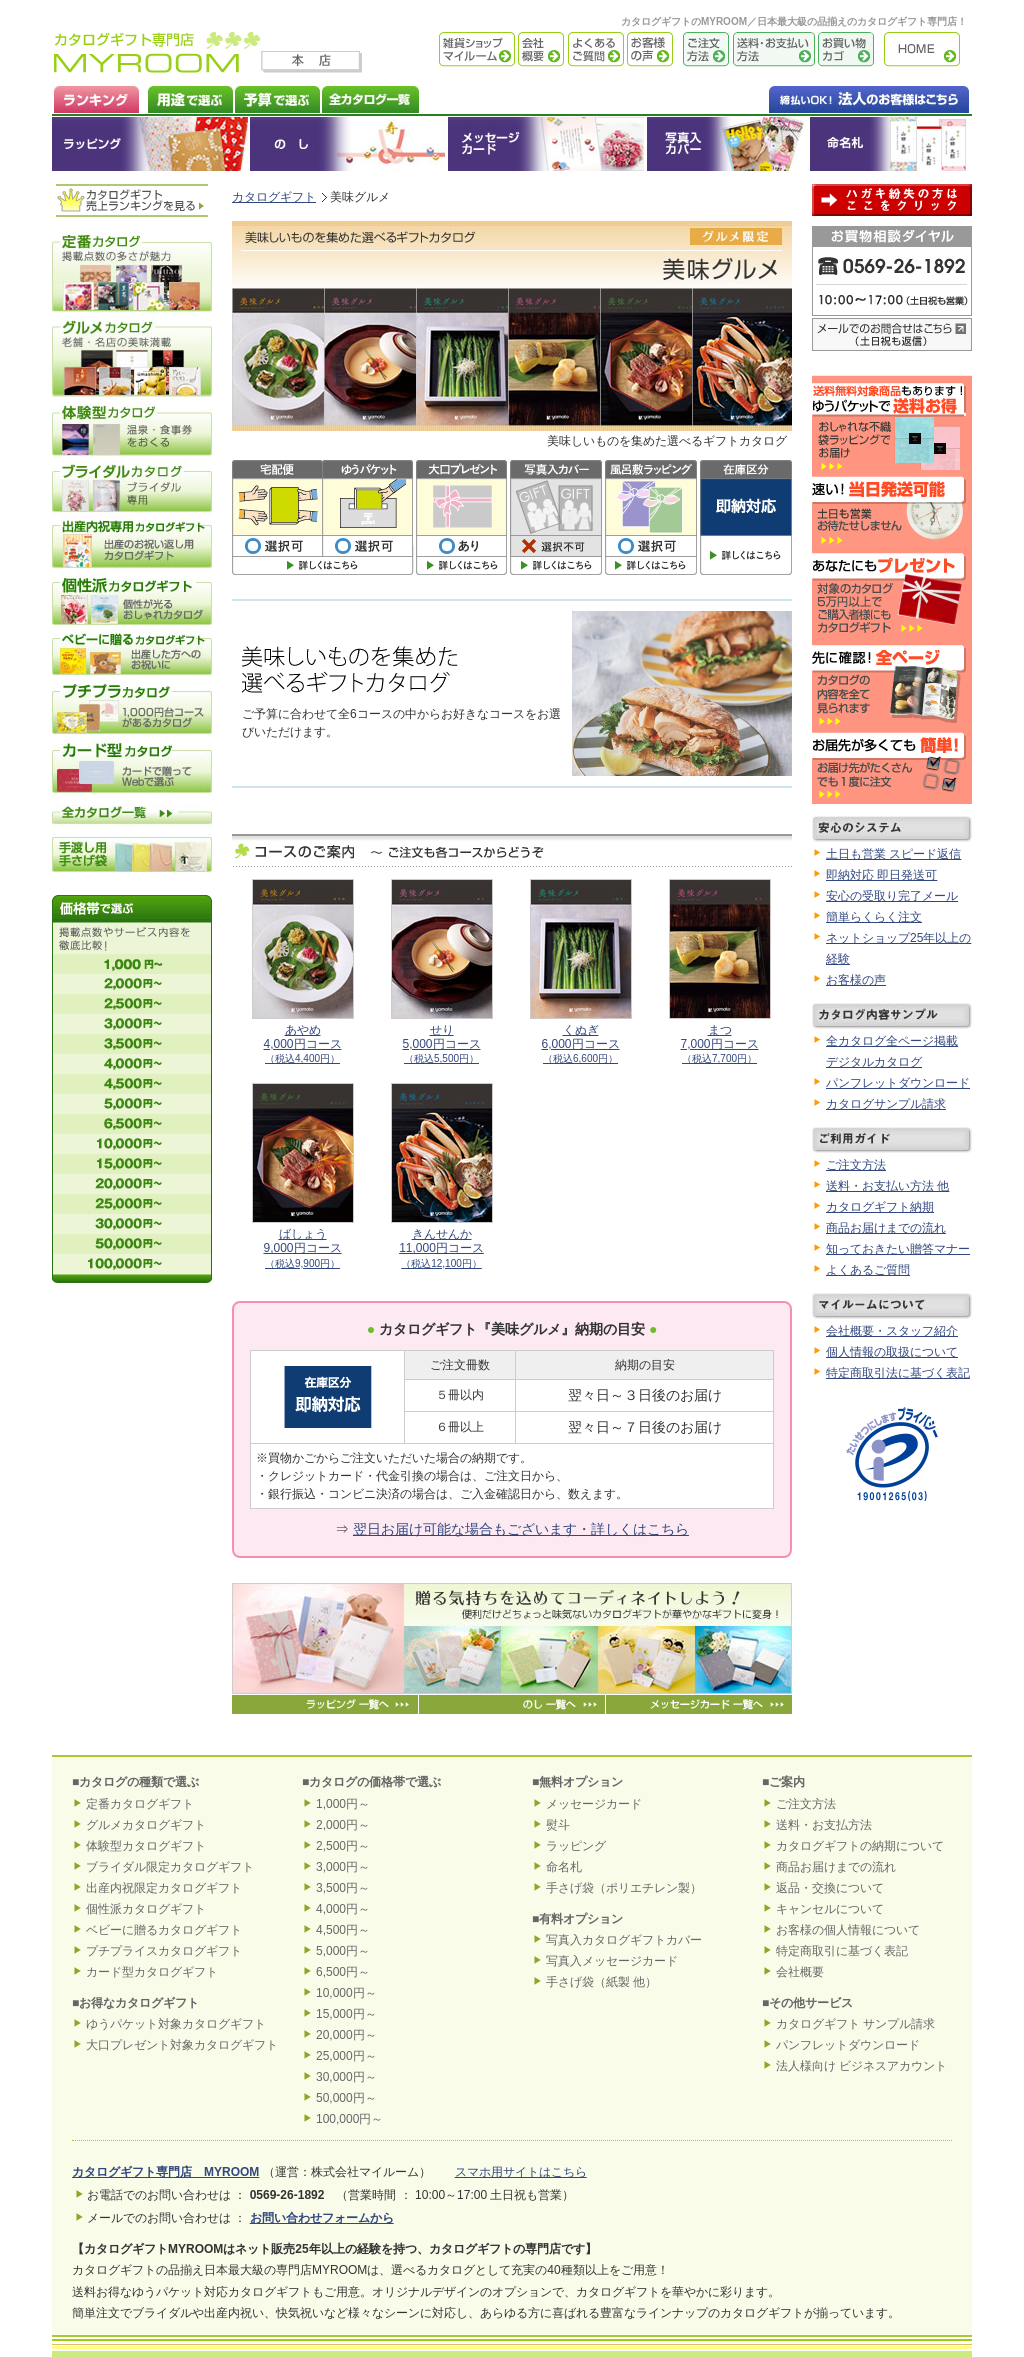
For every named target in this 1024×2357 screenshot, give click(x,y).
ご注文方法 (701, 49)
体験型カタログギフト (146, 1846)
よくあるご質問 (594, 49)
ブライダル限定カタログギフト (170, 1867)
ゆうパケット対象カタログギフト (176, 2024)
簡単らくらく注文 (874, 917)
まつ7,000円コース (719, 1044)
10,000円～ (346, 1993)
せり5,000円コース (441, 1044)
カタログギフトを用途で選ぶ (186, 97)
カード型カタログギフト (152, 1972)
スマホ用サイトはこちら (521, 2172)
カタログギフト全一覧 (369, 97)
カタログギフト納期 (880, 1207)
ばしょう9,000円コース (302, 1248)
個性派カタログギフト (146, 1909)
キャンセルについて (830, 1909)
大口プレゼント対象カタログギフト (182, 2045)
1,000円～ (343, 1804)
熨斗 (558, 1825)
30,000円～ (346, 2077)
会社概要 (539, 49)
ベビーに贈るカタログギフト (164, 1930)
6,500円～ (343, 1972)
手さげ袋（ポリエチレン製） (624, 1888)
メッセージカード (547, 144)
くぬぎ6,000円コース (580, 1044)
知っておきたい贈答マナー (898, 1249)
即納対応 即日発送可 (881, 875)
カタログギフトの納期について (860, 1846)
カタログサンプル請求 (886, 1104)
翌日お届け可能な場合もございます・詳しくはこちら (521, 1529)
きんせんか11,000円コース (441, 1248)
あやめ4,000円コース (302, 1044)
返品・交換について (830, 1888)
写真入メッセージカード (612, 1961)
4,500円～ (343, 1930)
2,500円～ (343, 1846)
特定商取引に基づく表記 (842, 1951)
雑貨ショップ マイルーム (447, 49)
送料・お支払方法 (824, 1825)
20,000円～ (346, 2035)
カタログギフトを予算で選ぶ (276, 97)
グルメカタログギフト (146, 1825)
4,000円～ (343, 1909)
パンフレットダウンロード (898, 1083)
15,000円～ (346, 2014)
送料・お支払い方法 (772, 49)
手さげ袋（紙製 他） (601, 1982)
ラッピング (151, 144)
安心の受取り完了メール (892, 896)
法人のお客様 (829, 97)
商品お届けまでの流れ (886, 1228)
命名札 (890, 144)
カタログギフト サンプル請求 (855, 2024)
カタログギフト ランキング (95, 97)
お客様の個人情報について (848, 1930)
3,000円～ (343, 1867)
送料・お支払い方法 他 (887, 1186)
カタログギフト (927, 49)
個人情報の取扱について (892, 1352)
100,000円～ (349, 2119)
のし (349, 144)
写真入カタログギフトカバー (624, 1940)
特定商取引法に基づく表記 (898, 1373)
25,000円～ (346, 2056)
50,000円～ (346, 2098)
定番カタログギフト (140, 1804)
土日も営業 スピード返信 (893, 854)
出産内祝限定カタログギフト (164, 1888)
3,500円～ (343, 1888)
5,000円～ (343, 1951)
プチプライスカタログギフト (164, 1951)
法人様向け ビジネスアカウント (861, 2066)
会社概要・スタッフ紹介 (892, 1331)
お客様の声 (648, 49)
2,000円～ (343, 1825)
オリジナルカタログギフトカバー (727, 144)
